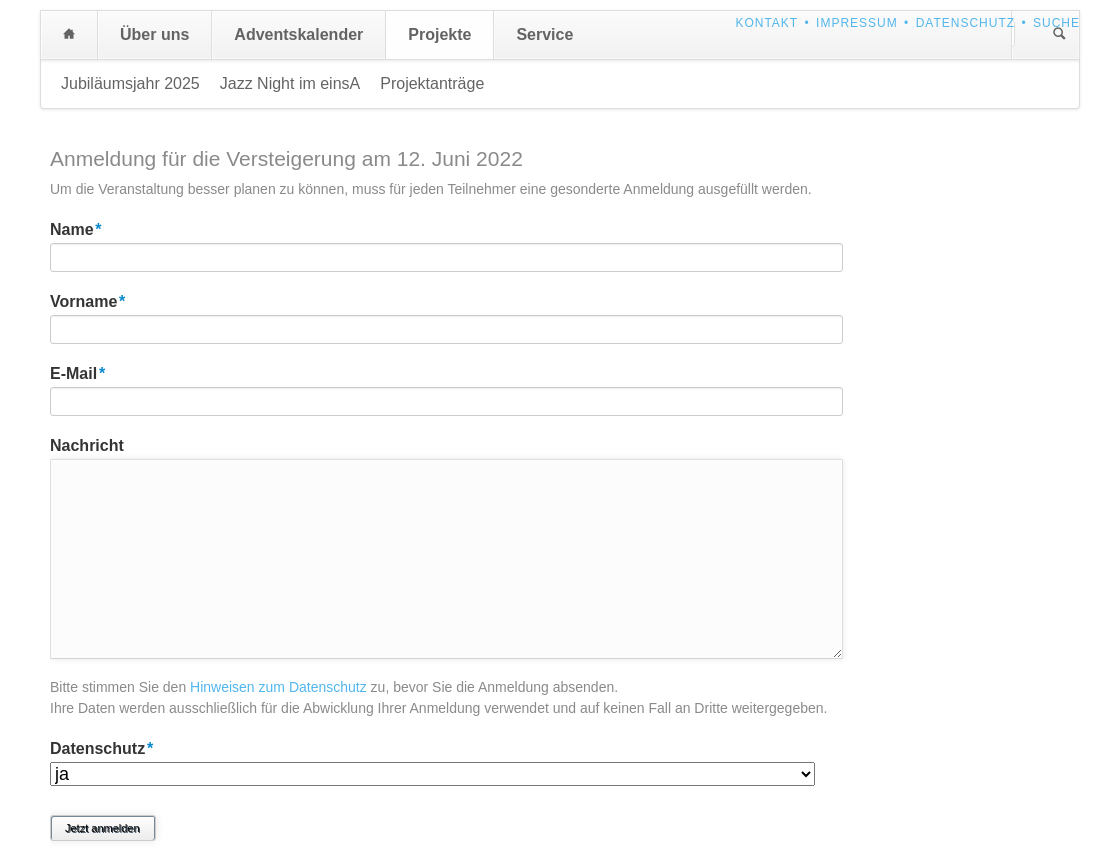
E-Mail (88, 372)
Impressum (857, 23)
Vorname (88, 300)
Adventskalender (298, 34)
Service (544, 34)
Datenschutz (965, 23)
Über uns (154, 34)
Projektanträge (432, 83)
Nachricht (87, 445)
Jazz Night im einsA (290, 83)
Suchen (1059, 35)
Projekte (439, 34)
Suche (1056, 23)
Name (88, 228)
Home (69, 35)
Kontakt (766, 23)
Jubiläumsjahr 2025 (130, 83)
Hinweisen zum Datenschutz (278, 687)
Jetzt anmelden (102, 828)
